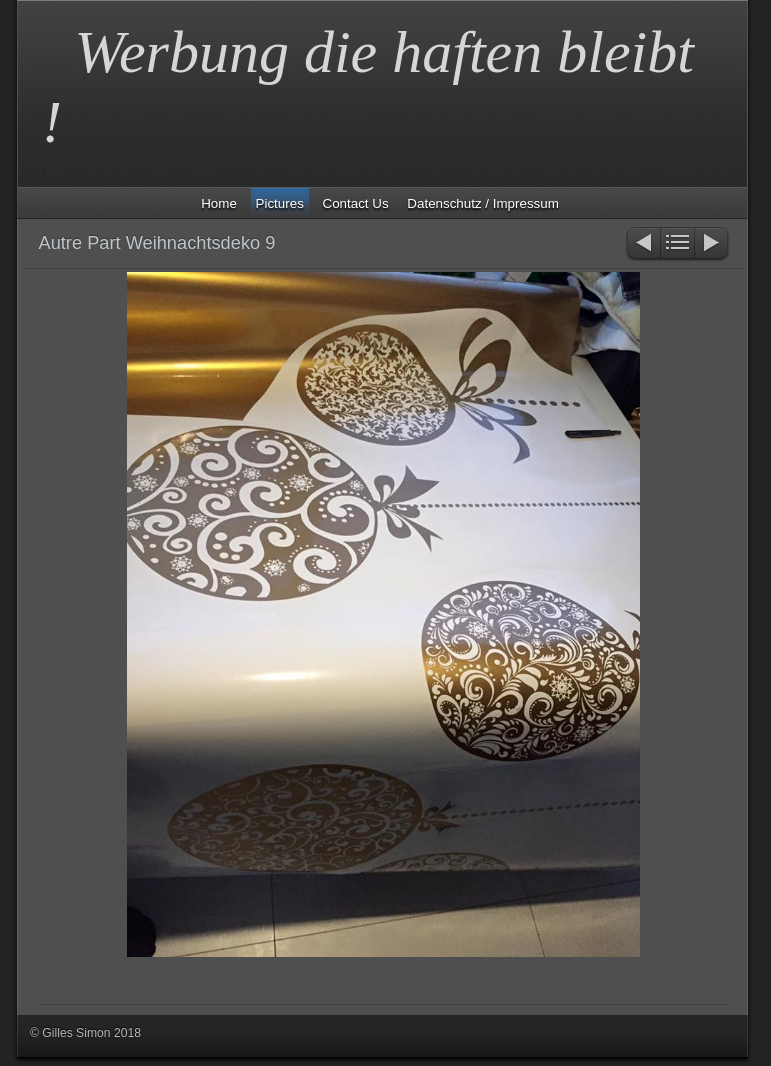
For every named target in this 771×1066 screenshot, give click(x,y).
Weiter (712, 244)
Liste (677, 244)
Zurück (642, 244)
